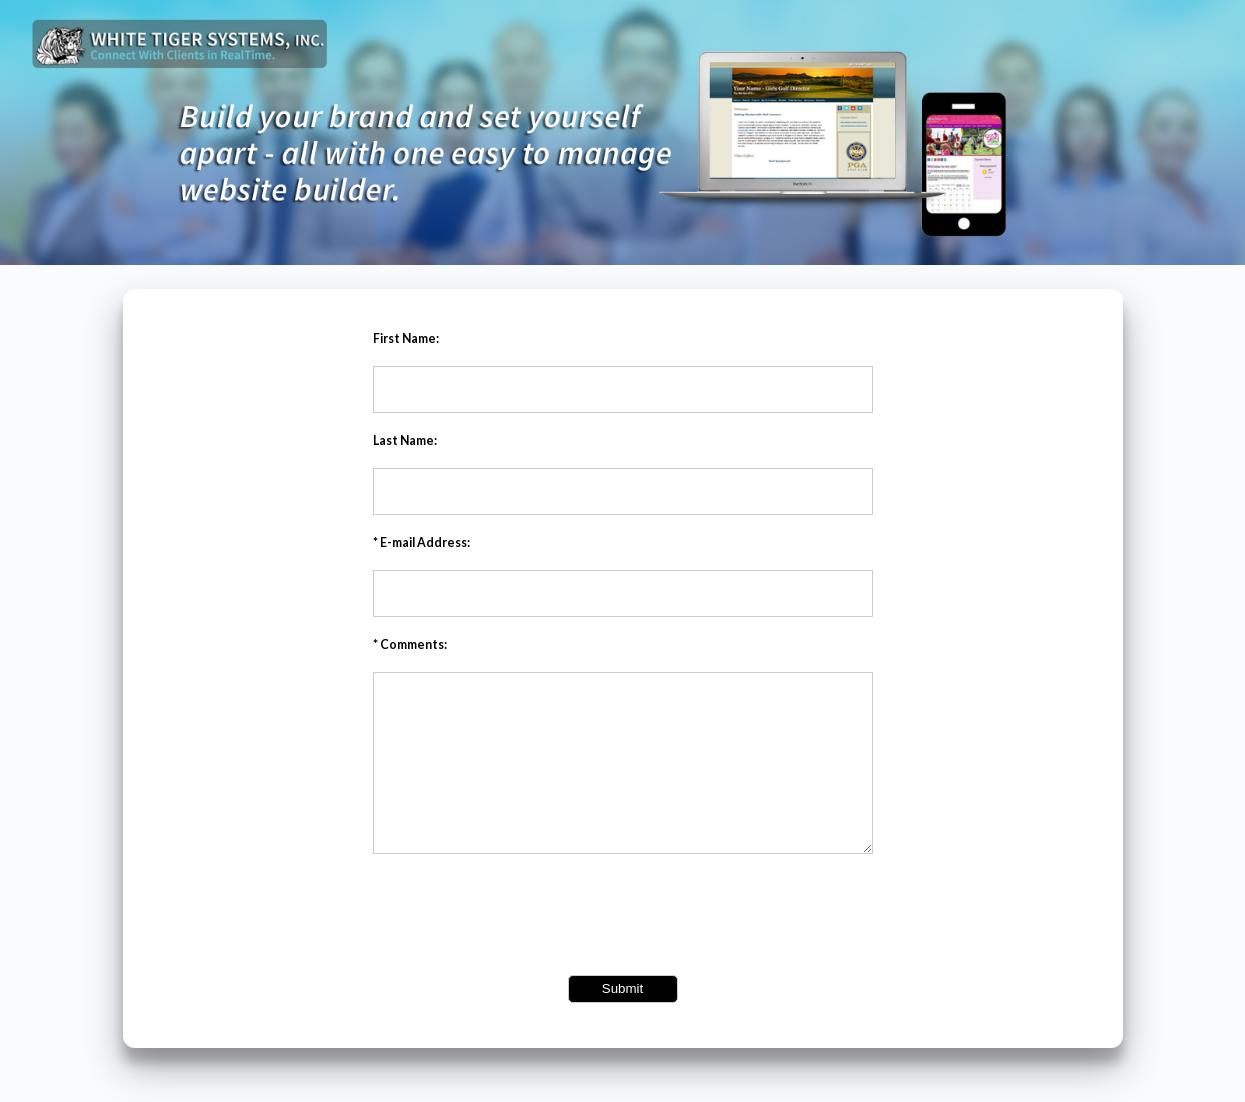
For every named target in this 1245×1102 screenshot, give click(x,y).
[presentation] (623, 946)
